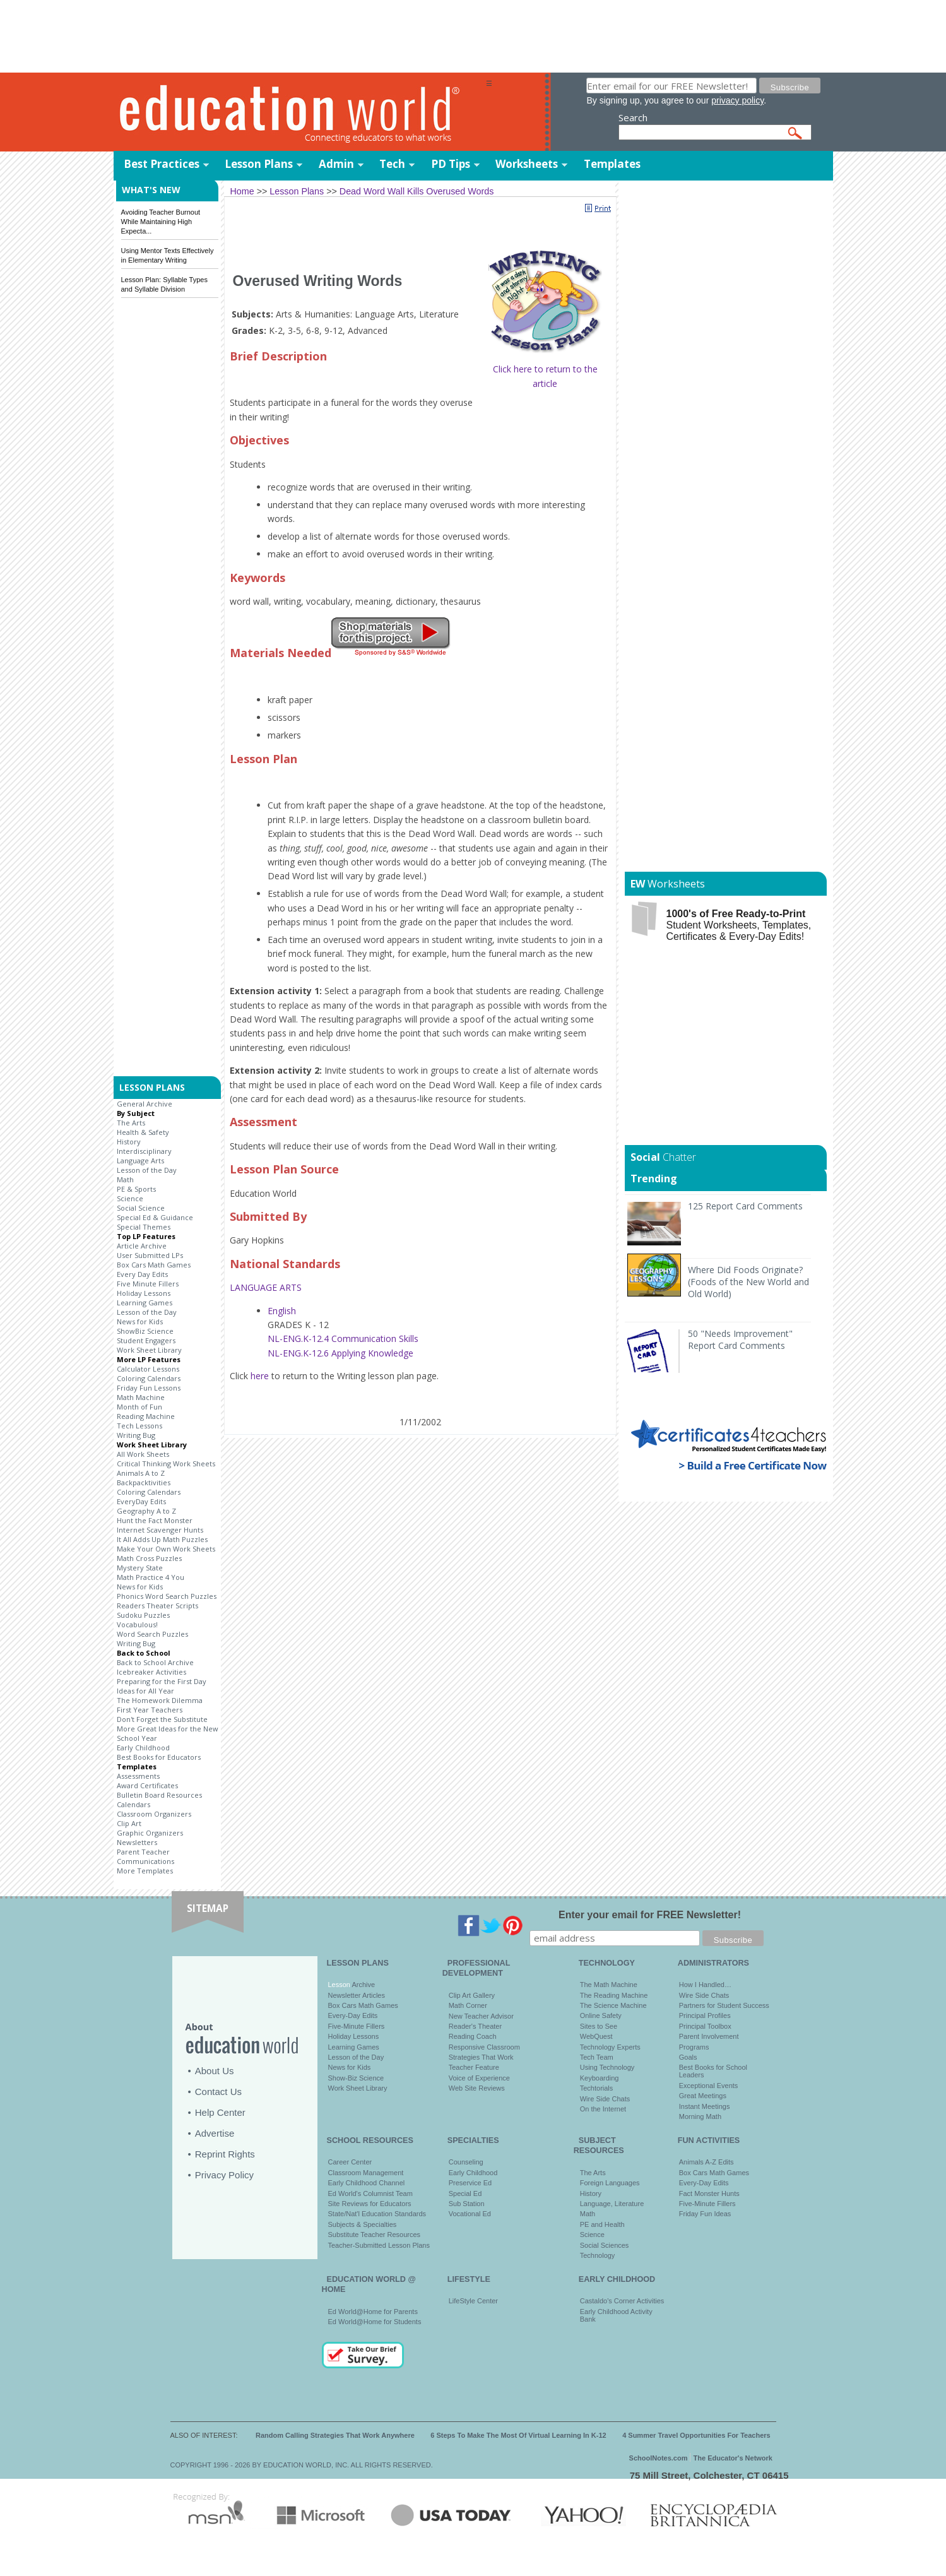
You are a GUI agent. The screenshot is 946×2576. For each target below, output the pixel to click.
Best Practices (161, 163)
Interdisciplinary (144, 1151)
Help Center (220, 2112)
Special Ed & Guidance (155, 1217)
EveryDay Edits (141, 1501)
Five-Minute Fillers (356, 2026)
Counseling (466, 2162)
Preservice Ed (470, 2183)
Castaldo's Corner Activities (622, 2301)
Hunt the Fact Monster (154, 1520)
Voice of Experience (479, 2078)
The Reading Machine (614, 1995)
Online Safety (601, 2015)
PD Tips (450, 163)
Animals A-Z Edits (706, 2162)
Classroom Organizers (154, 1814)
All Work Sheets (143, 1454)
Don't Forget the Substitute (162, 1719)
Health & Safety (143, 1132)
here (260, 1376)
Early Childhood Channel (366, 2183)
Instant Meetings (704, 2106)
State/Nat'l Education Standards (377, 2213)
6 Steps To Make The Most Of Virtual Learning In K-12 (518, 2435)
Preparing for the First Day (161, 1681)
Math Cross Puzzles (149, 1558)
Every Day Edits (142, 1274)
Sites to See (598, 2026)
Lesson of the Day (147, 1170)
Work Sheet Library (149, 1350)
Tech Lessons (139, 1425)
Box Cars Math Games (154, 1264)
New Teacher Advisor (481, 2016)
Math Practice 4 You (150, 1577)
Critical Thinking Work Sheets (166, 1463)
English (282, 1311)
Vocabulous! (137, 1624)
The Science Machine (613, 2005)
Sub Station (467, 2203)
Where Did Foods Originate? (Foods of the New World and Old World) (748, 1282)
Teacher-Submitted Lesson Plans (379, 2245)
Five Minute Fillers (148, 1283)
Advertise (215, 2133)
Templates (612, 163)
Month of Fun (139, 1406)
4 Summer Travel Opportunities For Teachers (696, 2435)
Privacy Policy (224, 2174)
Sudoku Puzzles (143, 1615)
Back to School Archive (155, 1662)
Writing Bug (136, 1435)
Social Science (141, 1208)
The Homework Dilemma (160, 1700)
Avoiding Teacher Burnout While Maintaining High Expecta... (161, 221)
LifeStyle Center (473, 2301)
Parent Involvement (709, 2036)
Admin (336, 163)
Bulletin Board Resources (159, 1795)
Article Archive (142, 1245)
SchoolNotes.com (658, 2458)
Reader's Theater (475, 2026)
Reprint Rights (225, 2154)
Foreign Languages (610, 2183)
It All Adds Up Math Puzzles (162, 1539)
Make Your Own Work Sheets (166, 1548)
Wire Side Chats (605, 2099)
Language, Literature (612, 2203)
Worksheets (526, 163)
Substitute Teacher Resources (374, 2234)
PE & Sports (136, 1189)
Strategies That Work (481, 2057)
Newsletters (137, 1842)
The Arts (131, 1122)
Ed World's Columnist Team (370, 2193)
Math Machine (141, 1397)
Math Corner (468, 2005)
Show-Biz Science (356, 2078)
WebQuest (596, 2036)
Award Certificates (147, 1785)
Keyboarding (599, 2078)
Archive (362, 1984)
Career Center (350, 2162)
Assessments (138, 1776)
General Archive (144, 1103)
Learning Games (144, 1302)
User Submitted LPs (150, 1255)
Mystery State (140, 1567)
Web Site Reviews (477, 2088)
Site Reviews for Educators (369, 2203)
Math (125, 1179)
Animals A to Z (141, 1473)
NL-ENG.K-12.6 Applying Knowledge (340, 1353)
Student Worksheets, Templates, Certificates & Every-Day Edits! (739, 925)
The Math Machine (608, 1984)
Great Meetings (702, 2095)
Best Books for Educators (159, 1757)
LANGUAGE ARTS (266, 1287)
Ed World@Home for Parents (373, 2311)
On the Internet (603, 2109)
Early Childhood (143, 1747)
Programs (694, 2047)
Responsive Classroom (484, 2047)
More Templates (145, 1870)
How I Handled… (705, 1984)
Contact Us (218, 2091)
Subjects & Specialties (362, 2224)
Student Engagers (146, 1340)
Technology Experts (610, 2047)
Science (130, 1198)
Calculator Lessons (148, 1369)
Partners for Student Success (724, 2005)
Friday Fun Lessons (148, 1387)
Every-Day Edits (353, 2015)
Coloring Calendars (148, 1378)
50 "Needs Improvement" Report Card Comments (740, 1339)
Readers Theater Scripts (157, 1605)
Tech (392, 163)
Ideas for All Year (145, 1690)
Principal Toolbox (705, 2026)
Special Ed (465, 2193)
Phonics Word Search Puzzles (166, 1596)
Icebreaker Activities (151, 1672)
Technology (597, 2255)
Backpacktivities (143, 1482)
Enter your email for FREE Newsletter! (650, 1914)
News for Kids (140, 1321)
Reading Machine (146, 1416)
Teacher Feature (474, 2067)
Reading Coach (473, 2036)
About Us (214, 2070)
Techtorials (596, 2088)
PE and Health (602, 2224)
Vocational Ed (470, 2213)
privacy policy (737, 100)
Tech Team (596, 2057)
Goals (688, 2057)
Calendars (133, 1804)
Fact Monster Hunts (709, 2193)
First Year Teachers (149, 1709)
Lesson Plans (259, 163)
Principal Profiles (705, 2015)
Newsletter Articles (356, 1995)
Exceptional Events (708, 2085)
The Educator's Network (733, 2458)
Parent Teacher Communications (145, 1856)
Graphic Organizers (150, 1832)
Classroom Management (366, 2172)
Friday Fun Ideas (705, 2213)
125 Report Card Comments (745, 1206)
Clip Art (129, 1823)
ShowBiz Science (145, 1331)
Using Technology (607, 2067)
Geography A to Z (146, 1511)
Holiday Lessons (143, 1293)
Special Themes (143, 1227)
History (129, 1141)
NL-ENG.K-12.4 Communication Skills (343, 1338)
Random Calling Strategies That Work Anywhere (335, 2435)
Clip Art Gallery (472, 1995)
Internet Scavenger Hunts (160, 1529)
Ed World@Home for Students (375, 2321)
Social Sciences (604, 2245)
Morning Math (700, 2116)
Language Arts (140, 1160)
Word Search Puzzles (152, 1634)
